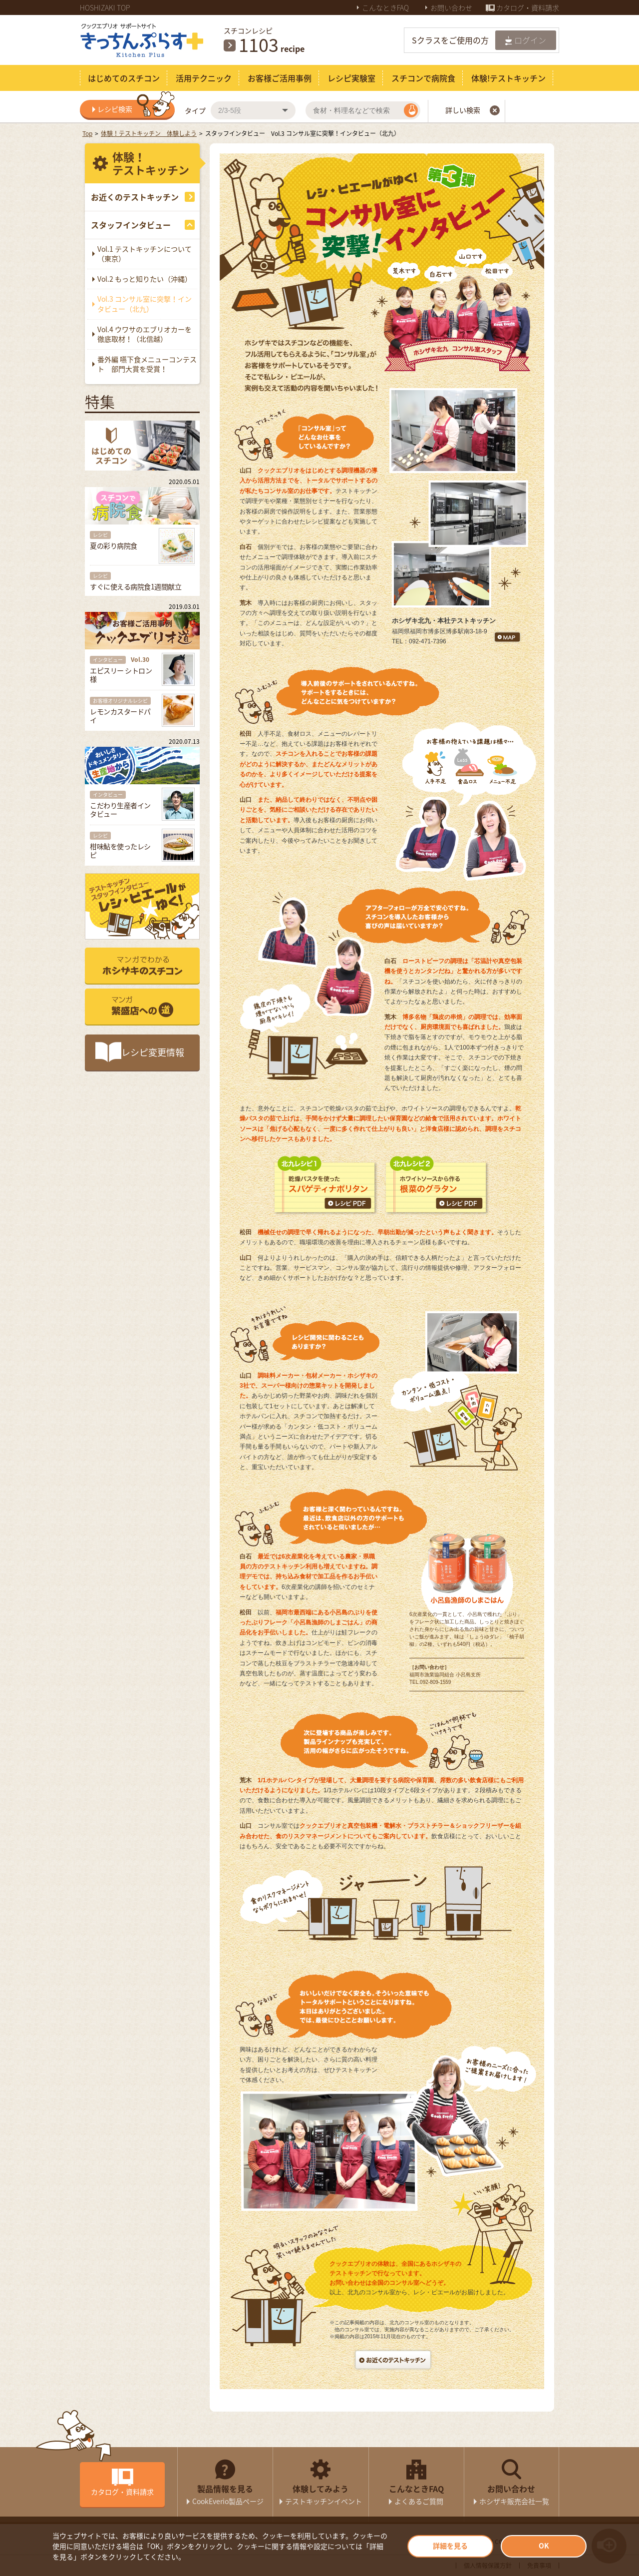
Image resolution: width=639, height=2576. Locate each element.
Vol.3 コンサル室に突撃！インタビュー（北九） (144, 304)
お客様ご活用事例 (280, 78)
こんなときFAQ (386, 7)
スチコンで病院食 (423, 78)
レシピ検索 (136, 109)
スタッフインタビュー (131, 225)
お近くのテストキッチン (135, 197)
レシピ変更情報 (152, 1052)
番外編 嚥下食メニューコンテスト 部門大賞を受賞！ (147, 364)
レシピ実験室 (351, 78)
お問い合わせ (452, 7)
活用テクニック (204, 78)
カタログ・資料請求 (527, 7)
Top (87, 133)
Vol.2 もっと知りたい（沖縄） (144, 279)
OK (544, 2546)
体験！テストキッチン (150, 163)
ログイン (530, 40)
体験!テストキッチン (508, 78)
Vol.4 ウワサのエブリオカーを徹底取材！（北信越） (144, 334)
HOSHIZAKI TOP (105, 7)
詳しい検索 (472, 110)
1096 (259, 44)
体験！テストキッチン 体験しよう (149, 133)
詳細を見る (450, 2546)
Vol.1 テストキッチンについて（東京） (144, 254)
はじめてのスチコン (124, 78)
